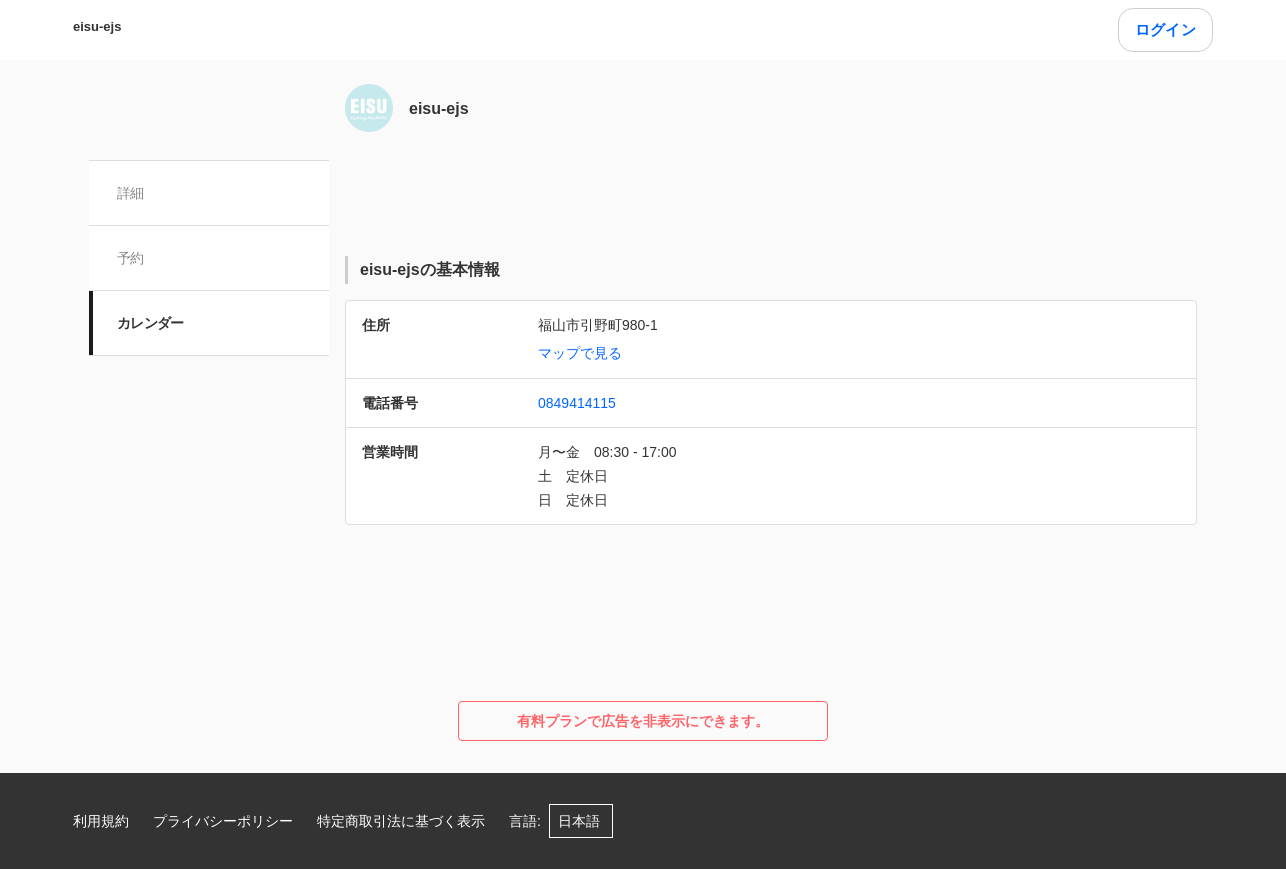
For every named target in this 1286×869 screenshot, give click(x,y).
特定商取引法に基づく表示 (401, 821)
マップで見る (580, 353)
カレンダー (150, 323)
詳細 (130, 193)
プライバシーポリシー (223, 821)
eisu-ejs (97, 26)
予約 (130, 258)
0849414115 (577, 403)
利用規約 (101, 821)
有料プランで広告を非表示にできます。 (643, 721)
